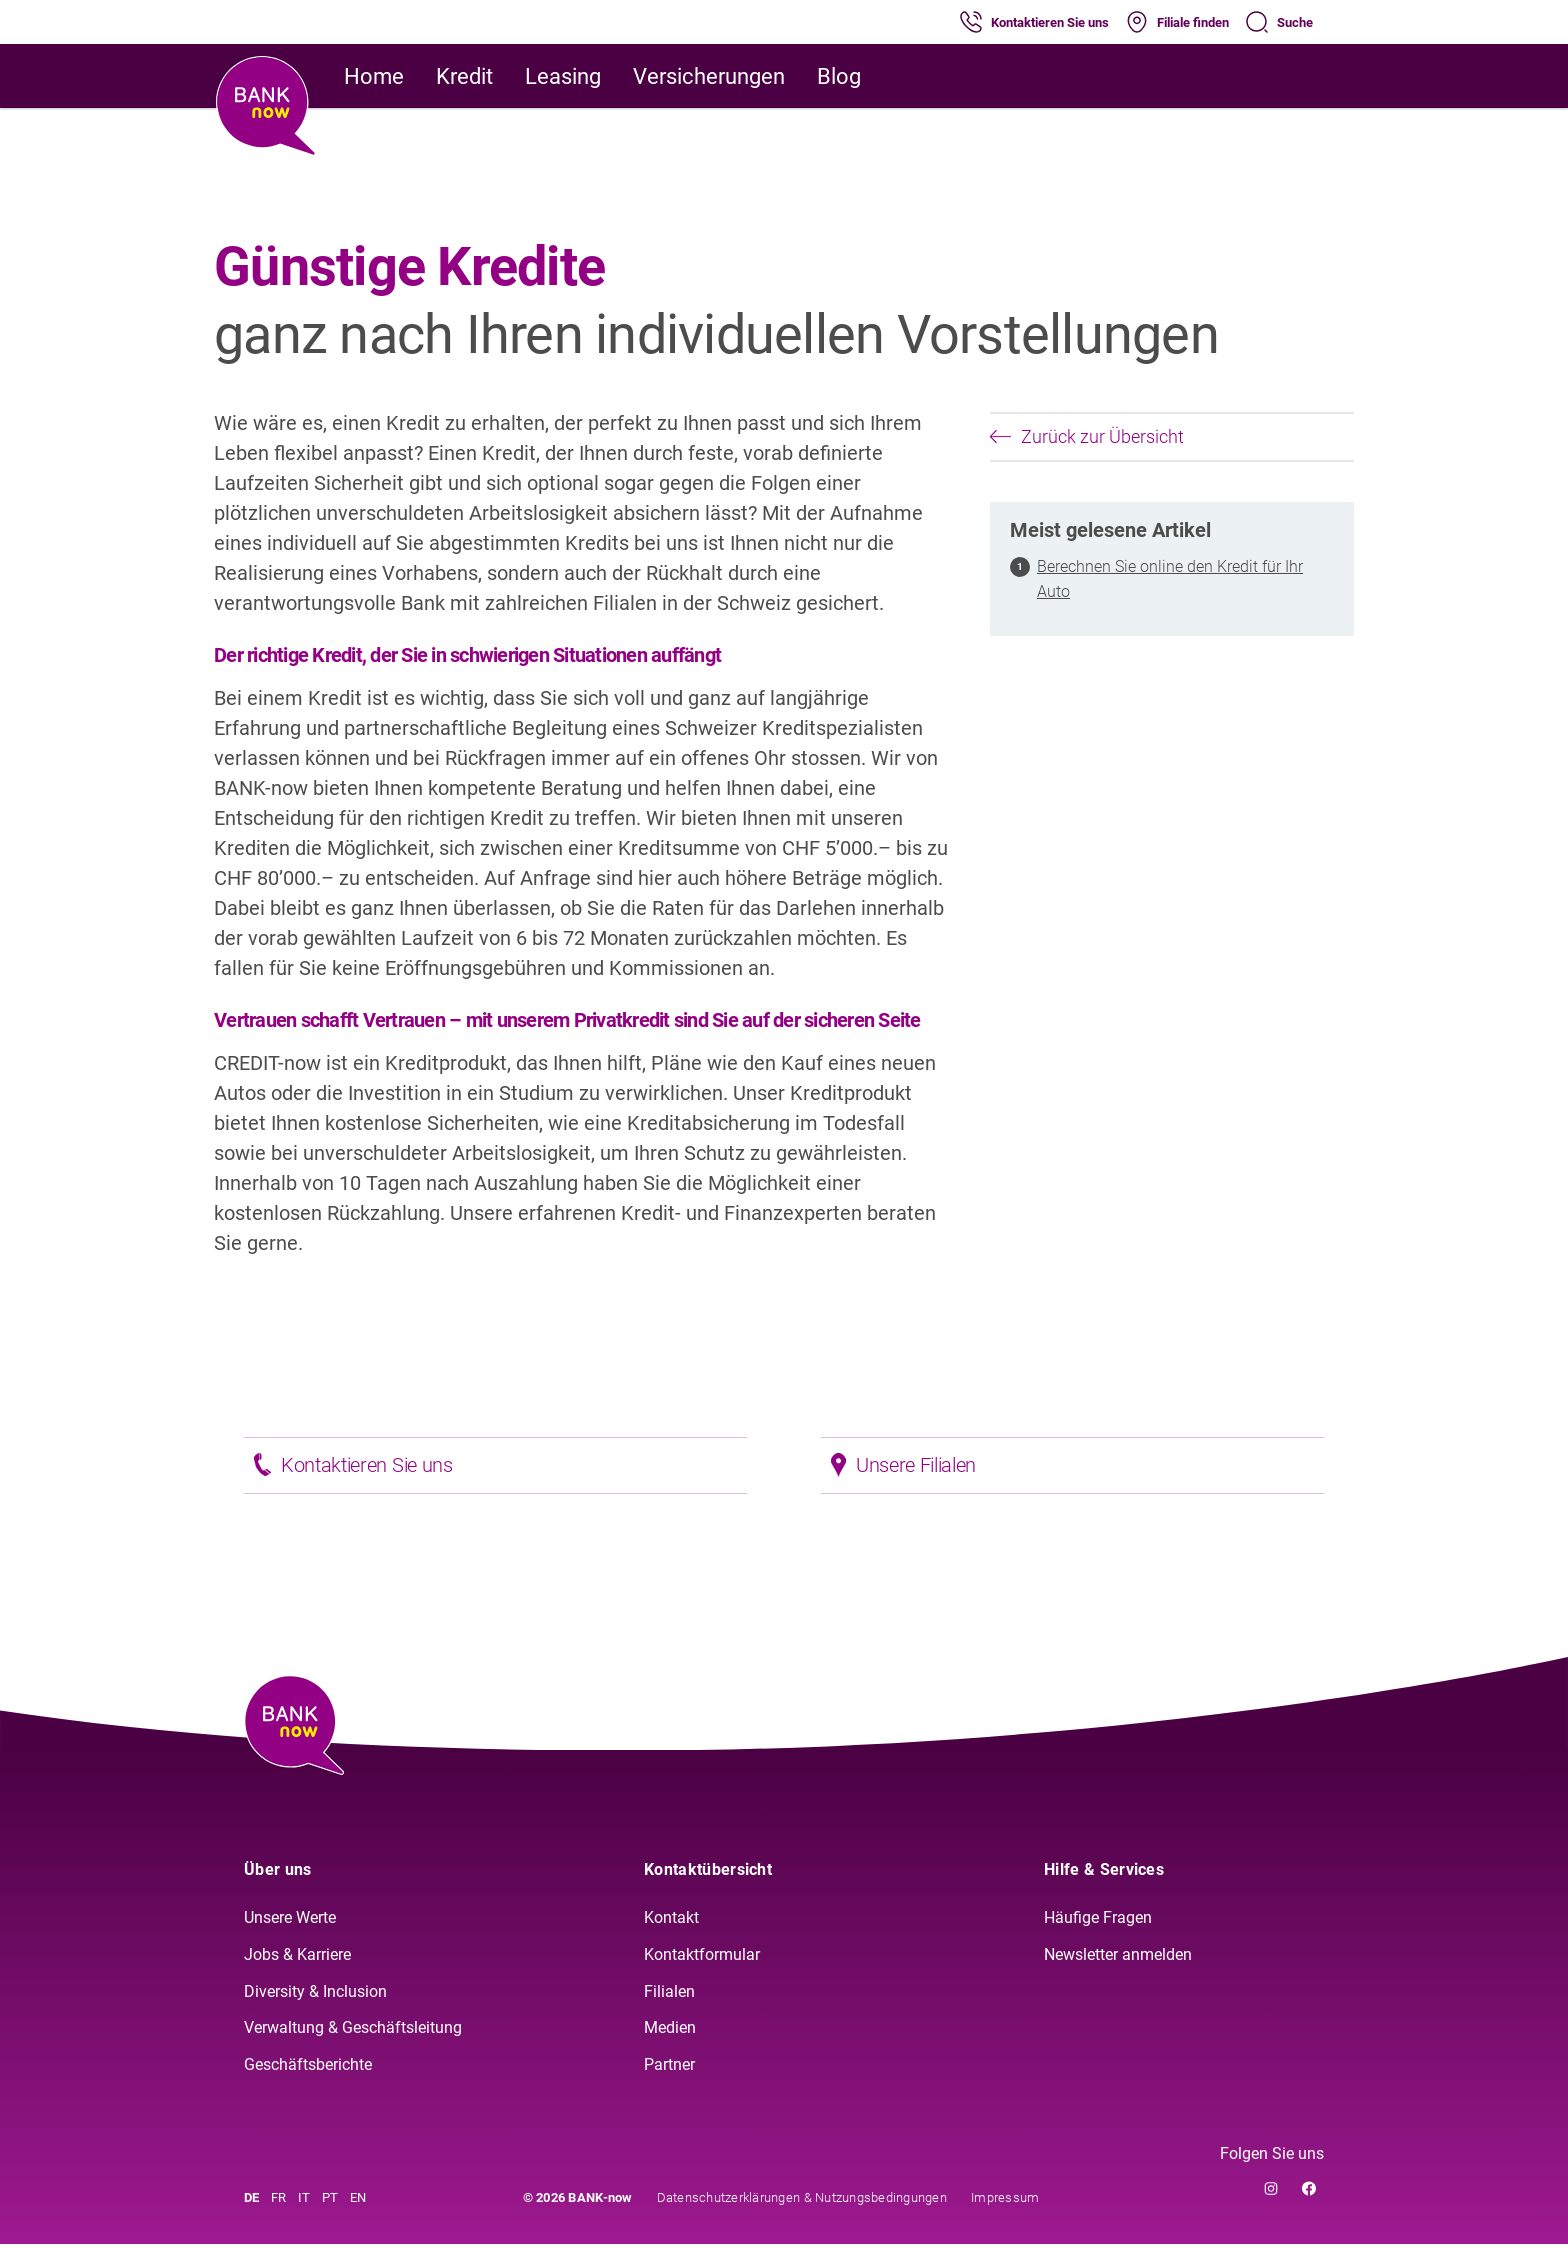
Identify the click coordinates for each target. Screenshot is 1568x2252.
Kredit (464, 76)
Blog (839, 76)
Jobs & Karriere (297, 1962)
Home (374, 76)
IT (304, 2205)
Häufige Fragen (1098, 1925)
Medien (670, 2036)
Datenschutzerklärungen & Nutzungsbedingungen (802, 2205)
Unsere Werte (290, 1925)
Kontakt (671, 1925)
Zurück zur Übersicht (1087, 436)
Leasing (563, 76)
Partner (669, 2072)
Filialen (669, 1999)
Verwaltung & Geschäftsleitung (353, 2036)
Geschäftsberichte (308, 2072)
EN (358, 2205)
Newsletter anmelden (1118, 1962)
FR (278, 2205)
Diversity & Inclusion (315, 1999)
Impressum (1005, 2205)
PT (330, 2205)
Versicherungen (709, 76)
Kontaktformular (702, 1962)
